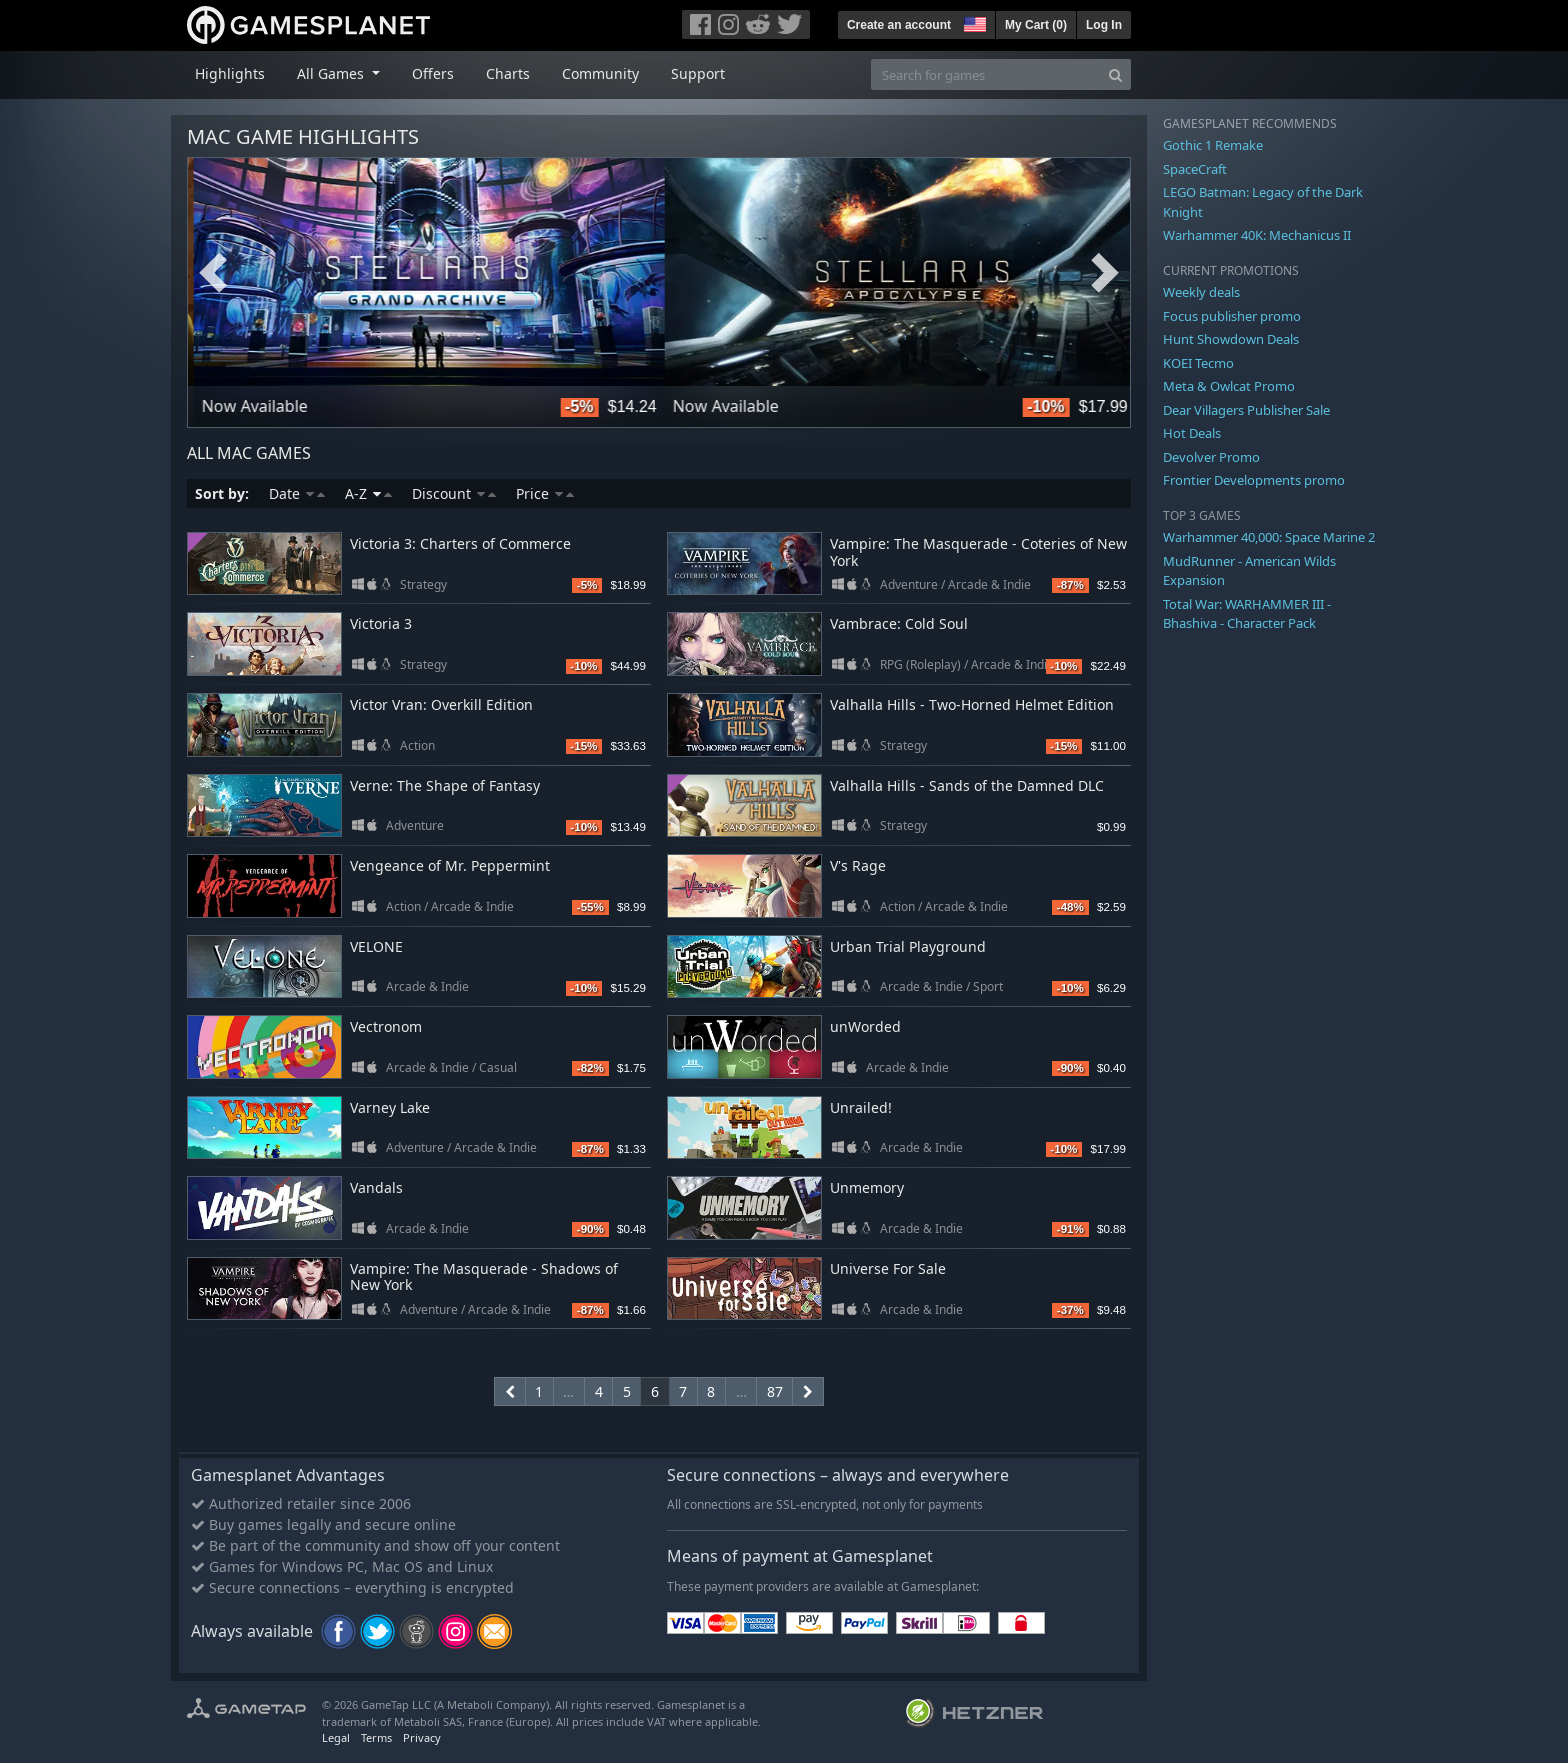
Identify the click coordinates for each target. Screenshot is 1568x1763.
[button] (973, 22)
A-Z (368, 493)
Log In (1104, 25)
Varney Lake (390, 1107)
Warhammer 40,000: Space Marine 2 (1269, 537)
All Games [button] (332, 73)
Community (600, 73)
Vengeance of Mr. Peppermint (450, 865)
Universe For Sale (888, 1268)
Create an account (899, 25)
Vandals (376, 1187)
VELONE (376, 946)
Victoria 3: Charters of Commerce (460, 543)
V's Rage (858, 865)
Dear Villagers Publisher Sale (1246, 410)
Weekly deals (1201, 292)
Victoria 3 (381, 623)
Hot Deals (1192, 433)
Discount (454, 493)
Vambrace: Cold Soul (899, 623)
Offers (433, 73)
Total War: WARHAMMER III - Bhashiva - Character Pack (1247, 614)
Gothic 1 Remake (1213, 145)
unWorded (865, 1026)
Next (1105, 273)
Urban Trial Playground (908, 946)
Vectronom (386, 1026)
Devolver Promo (1211, 457)
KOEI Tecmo (1198, 363)
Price (545, 493)
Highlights (230, 73)
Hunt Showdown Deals (1231, 339)
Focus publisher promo (1232, 316)
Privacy (422, 1737)
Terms (376, 1737)
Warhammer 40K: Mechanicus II (1257, 235)
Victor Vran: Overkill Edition (441, 704)
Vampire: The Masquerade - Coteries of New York (978, 552)
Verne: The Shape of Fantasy (445, 785)
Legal (336, 1737)
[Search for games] (986, 74)
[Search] (1115, 74)
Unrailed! (861, 1107)
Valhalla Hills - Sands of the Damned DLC (967, 785)
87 (775, 1391)
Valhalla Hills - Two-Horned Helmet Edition (972, 704)
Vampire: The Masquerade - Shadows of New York (484, 1277)
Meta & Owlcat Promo (1229, 386)
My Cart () (1036, 25)
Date (297, 493)
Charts (508, 73)
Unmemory (867, 1187)
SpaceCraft (1195, 169)
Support (698, 73)
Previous (213, 273)
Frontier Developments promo (1254, 480)
